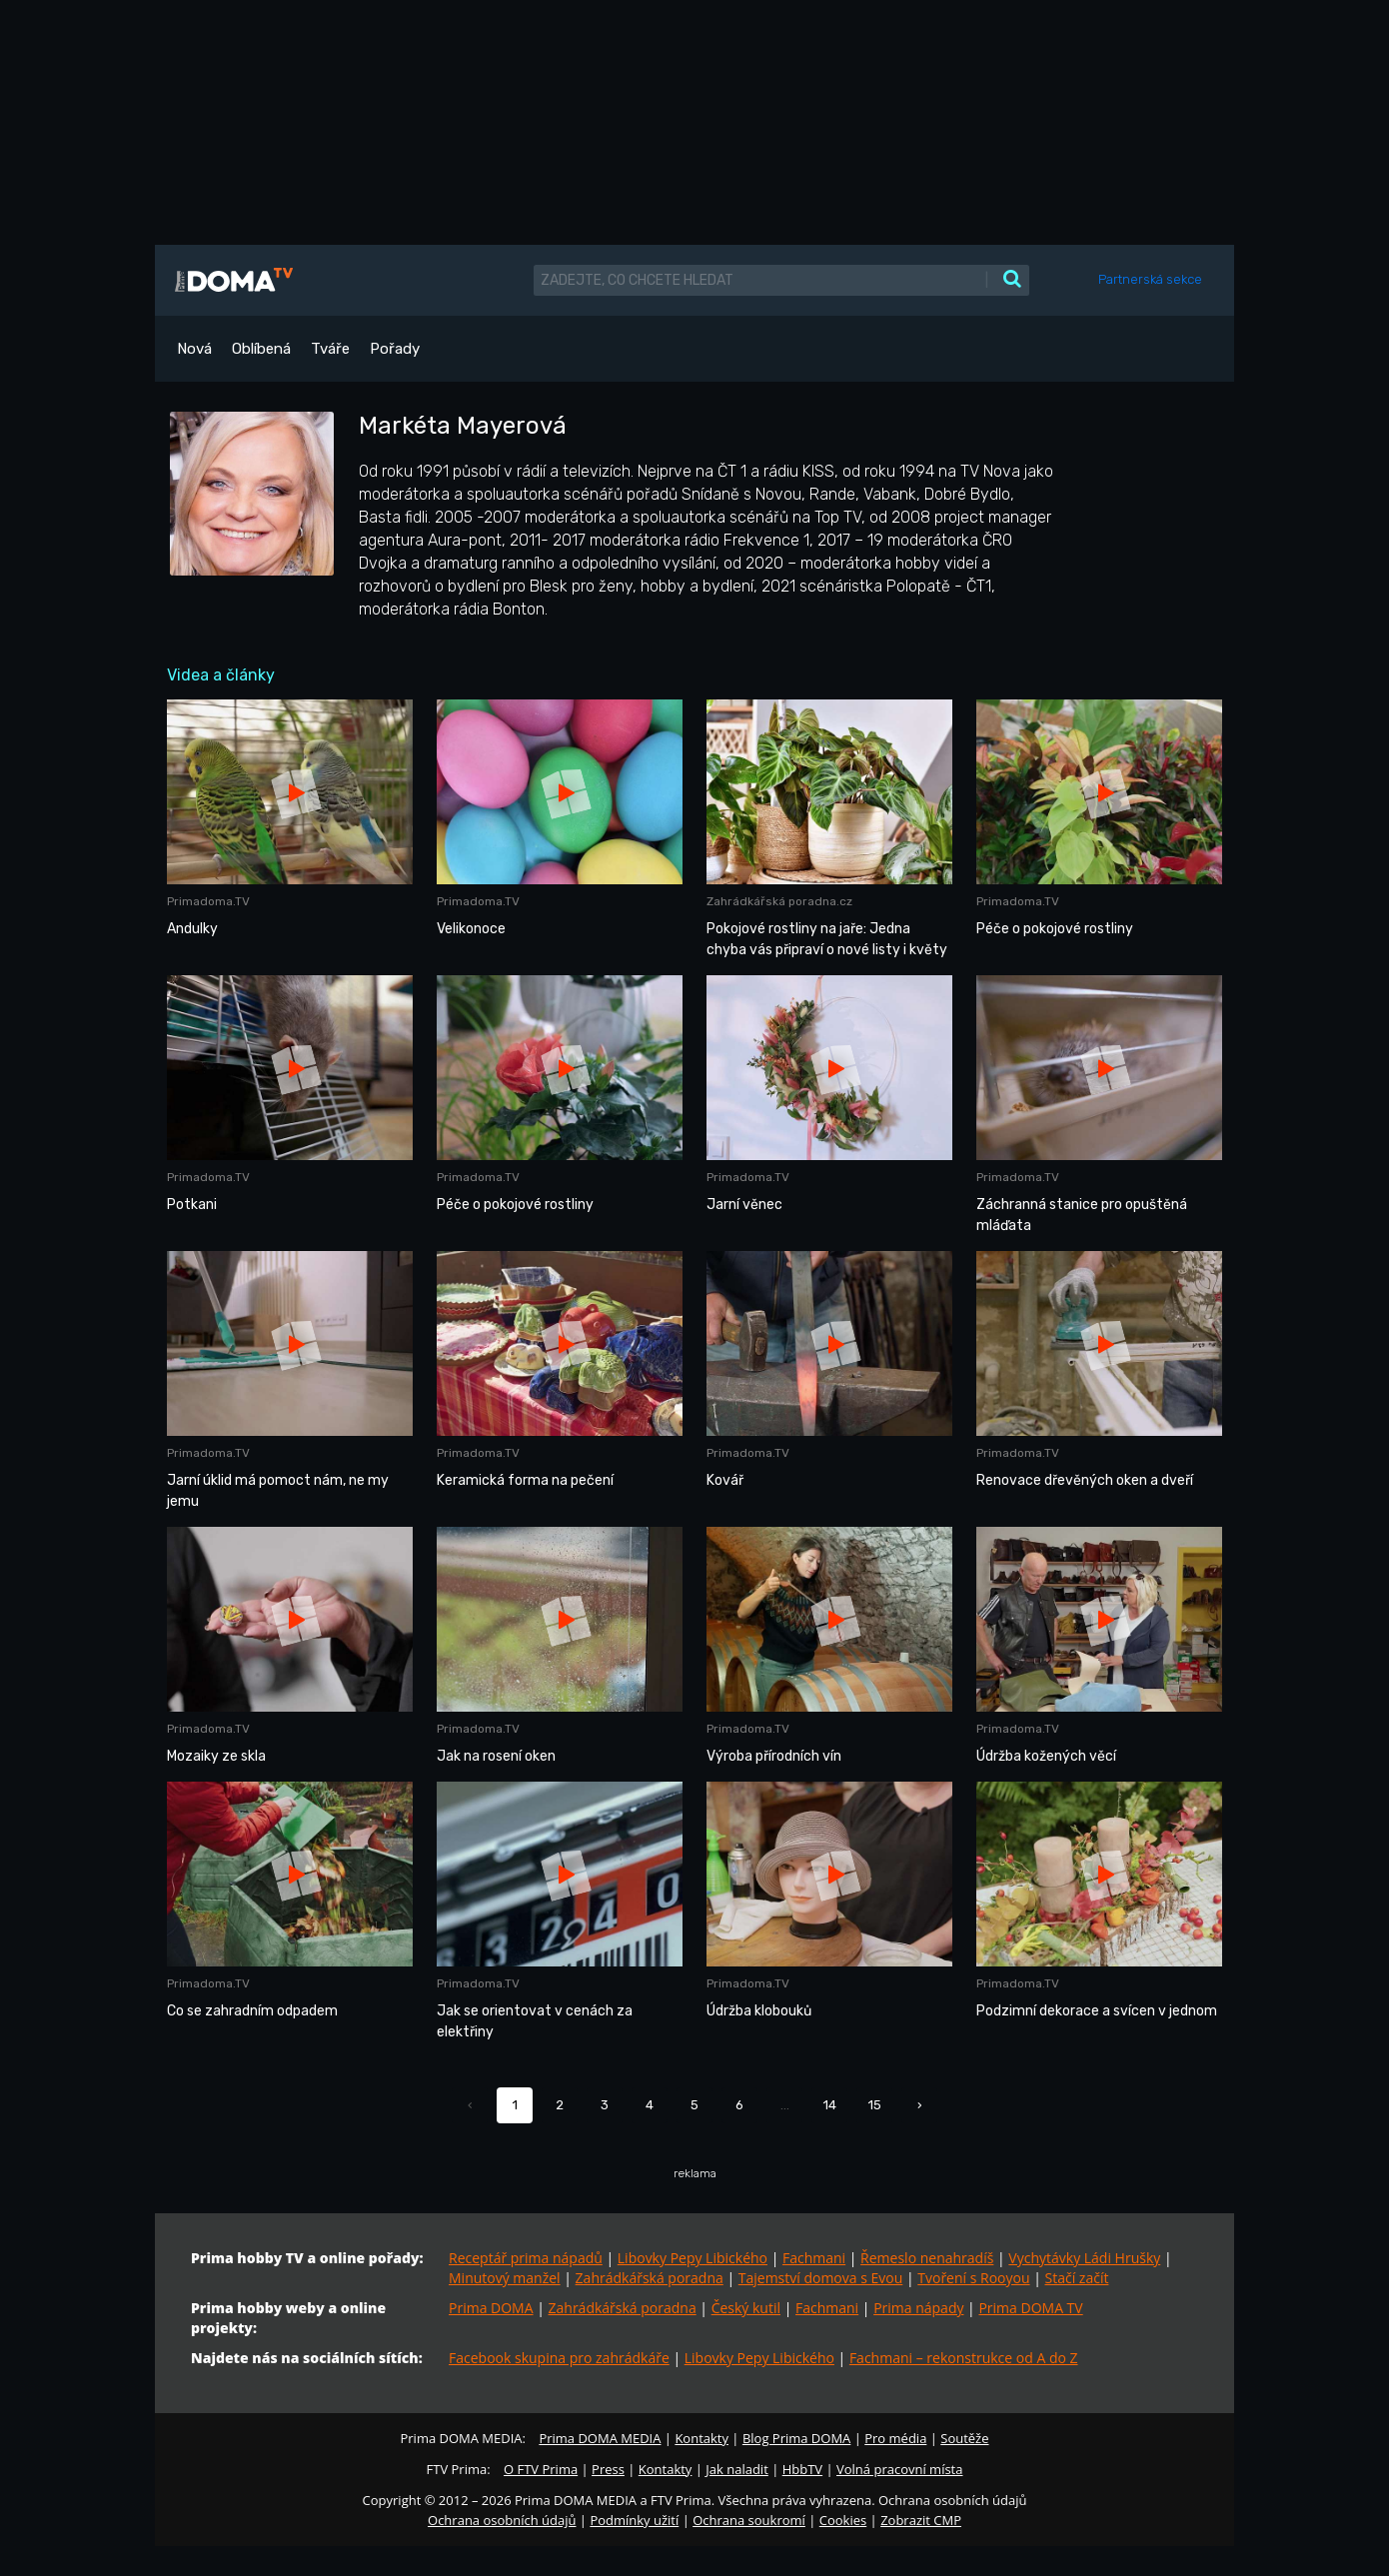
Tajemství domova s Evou (820, 2277)
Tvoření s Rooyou (973, 2277)
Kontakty (701, 2438)
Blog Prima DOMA (796, 2438)
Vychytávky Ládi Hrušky (1084, 2257)
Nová (194, 349)
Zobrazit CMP (920, 2520)
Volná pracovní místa (899, 2469)
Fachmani (813, 2257)
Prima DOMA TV (1030, 2307)
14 (829, 2104)
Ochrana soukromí (749, 2520)
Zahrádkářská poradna (649, 2277)
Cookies (842, 2520)
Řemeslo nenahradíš (926, 2257)
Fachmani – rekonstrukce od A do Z (963, 2357)
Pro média (895, 2438)
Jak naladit (736, 2469)
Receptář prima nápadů (526, 2257)
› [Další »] (919, 2104)
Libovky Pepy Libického (692, 2257)
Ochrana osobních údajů (502, 2520)
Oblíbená (261, 349)
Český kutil (745, 2307)
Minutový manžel (505, 2277)
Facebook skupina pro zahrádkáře (559, 2357)
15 (874, 2104)
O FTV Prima (541, 2469)
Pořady (395, 349)
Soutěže (964, 2438)
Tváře (330, 349)
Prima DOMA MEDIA (600, 2438)
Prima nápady (918, 2307)
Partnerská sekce (1150, 279)
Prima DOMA (491, 2307)
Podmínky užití (634, 2520)
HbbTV (802, 2469)
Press (608, 2469)
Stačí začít (1077, 2277)
